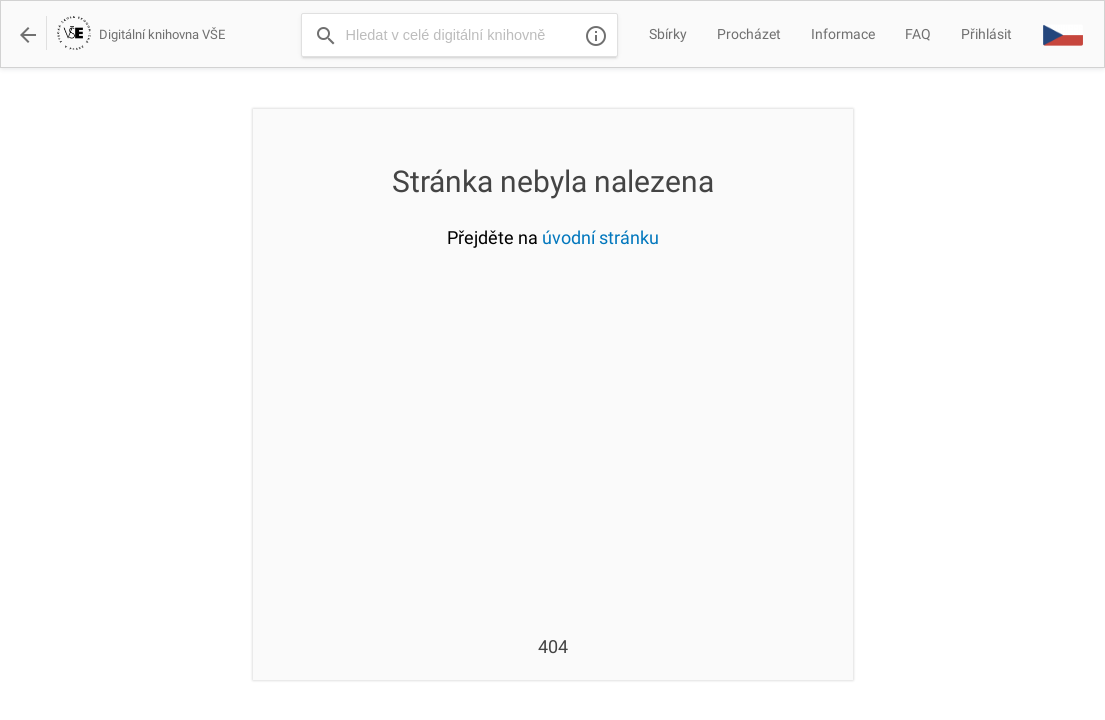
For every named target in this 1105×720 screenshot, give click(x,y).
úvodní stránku (600, 237)
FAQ (918, 34)
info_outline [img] (596, 36)
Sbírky (668, 34)
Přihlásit (986, 34)
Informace (843, 34)
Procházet (749, 34)
